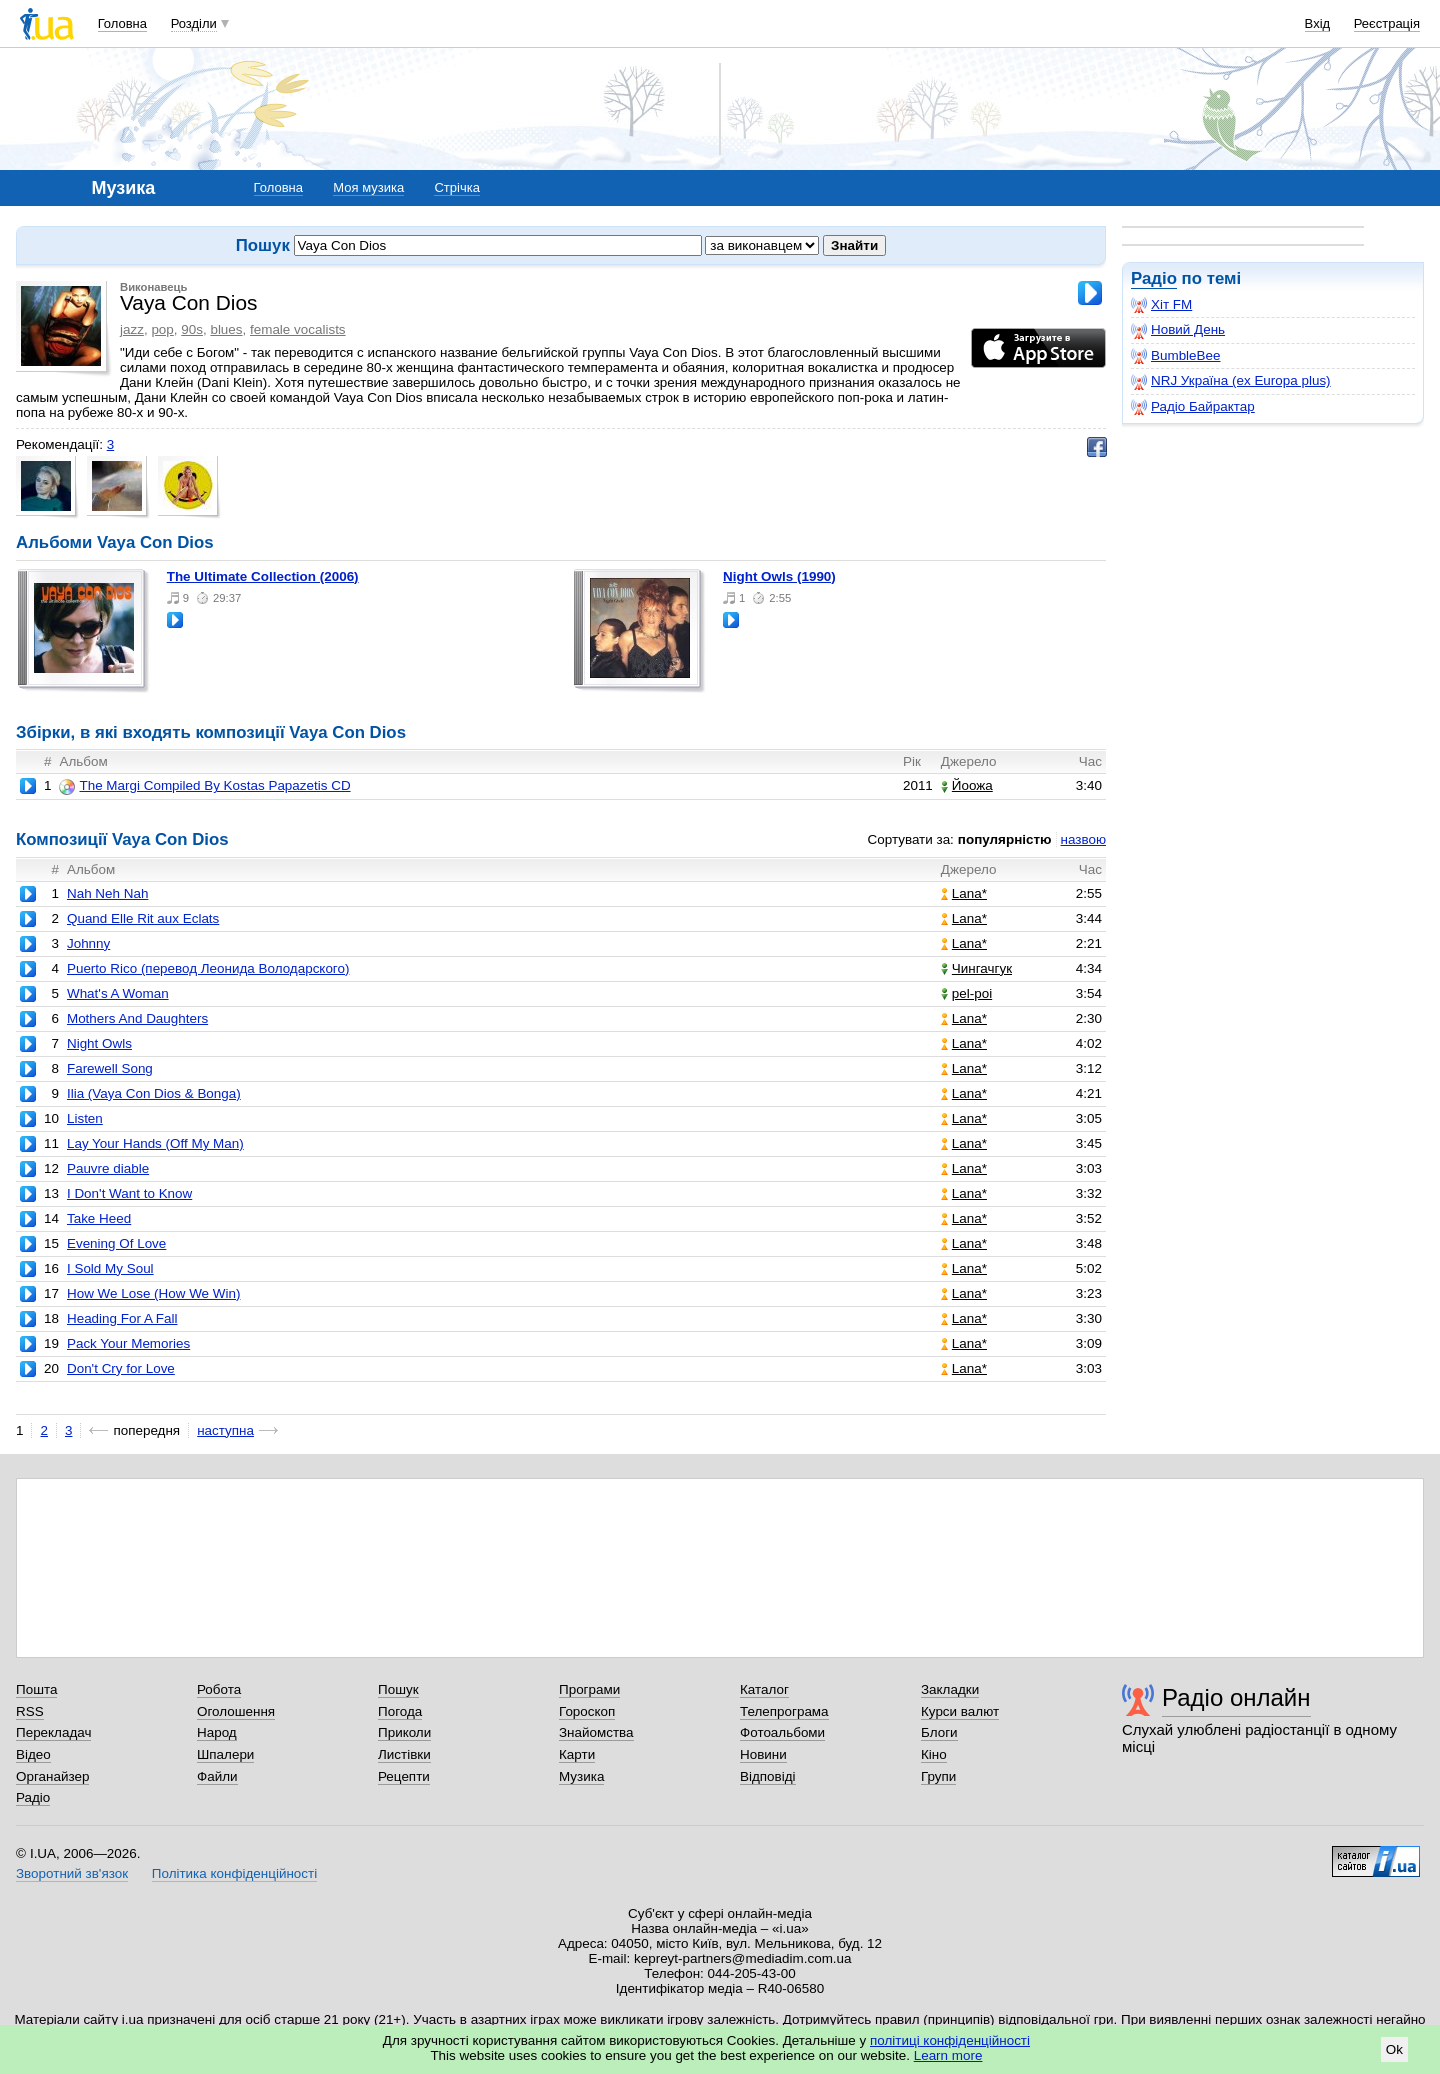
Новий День (1178, 330)
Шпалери (225, 1754)
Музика (581, 1776)
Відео (33, 1754)
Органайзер (52, 1776)
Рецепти (404, 1776)
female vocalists (298, 329)
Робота (219, 1689)
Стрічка (456, 187)
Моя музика (368, 187)
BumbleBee (1175, 356)
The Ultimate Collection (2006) (263, 576)
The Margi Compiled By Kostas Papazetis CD (204, 786)
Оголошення (236, 1711)
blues (226, 329)
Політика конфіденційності (234, 1873)
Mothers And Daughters (137, 1018)
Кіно (934, 1754)
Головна (122, 23)
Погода (400, 1711)
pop (162, 329)
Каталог (764, 1689)
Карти (577, 1754)
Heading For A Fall (122, 1318)
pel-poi (966, 993)
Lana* (964, 893)
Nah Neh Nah (107, 893)
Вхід (1318, 23)
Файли (217, 1776)
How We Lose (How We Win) (154, 1293)
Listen (85, 1118)
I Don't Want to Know (129, 1193)
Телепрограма (784, 1711)
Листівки (404, 1754)
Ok (1394, 2049)
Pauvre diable (108, 1168)
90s (192, 329)
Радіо (1154, 278)
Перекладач (53, 1732)
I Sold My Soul (110, 1268)
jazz (132, 329)
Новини (763, 1754)
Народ (217, 1732)
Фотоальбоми (782, 1732)
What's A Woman (118, 993)
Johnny (88, 943)
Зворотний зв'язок (72, 1873)
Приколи (404, 1732)
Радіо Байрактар (1193, 407)
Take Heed (99, 1218)
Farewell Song (110, 1068)
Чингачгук (976, 968)
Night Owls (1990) (779, 576)
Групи (938, 1776)
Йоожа (967, 785)
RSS (30, 1711)
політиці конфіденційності (950, 2040)
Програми (589, 1689)
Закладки (950, 1689)
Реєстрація (1387, 23)
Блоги (939, 1732)
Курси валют (960, 1711)
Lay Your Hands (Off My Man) (155, 1143)
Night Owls (99, 1043)
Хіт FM (1161, 305)
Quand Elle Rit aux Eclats (143, 918)
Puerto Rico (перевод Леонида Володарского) (208, 968)
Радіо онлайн (1236, 1697)
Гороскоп (587, 1711)
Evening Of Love (116, 1243)
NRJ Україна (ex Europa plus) (1231, 381)
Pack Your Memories (128, 1343)
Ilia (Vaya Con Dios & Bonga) (154, 1093)
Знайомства (596, 1732)
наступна (225, 1430)
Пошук (398, 1689)
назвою (1083, 839)
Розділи (194, 23)
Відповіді (768, 1776)
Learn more (948, 2055)
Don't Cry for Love (121, 1368)
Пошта (36, 1689)
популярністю (1005, 839)
